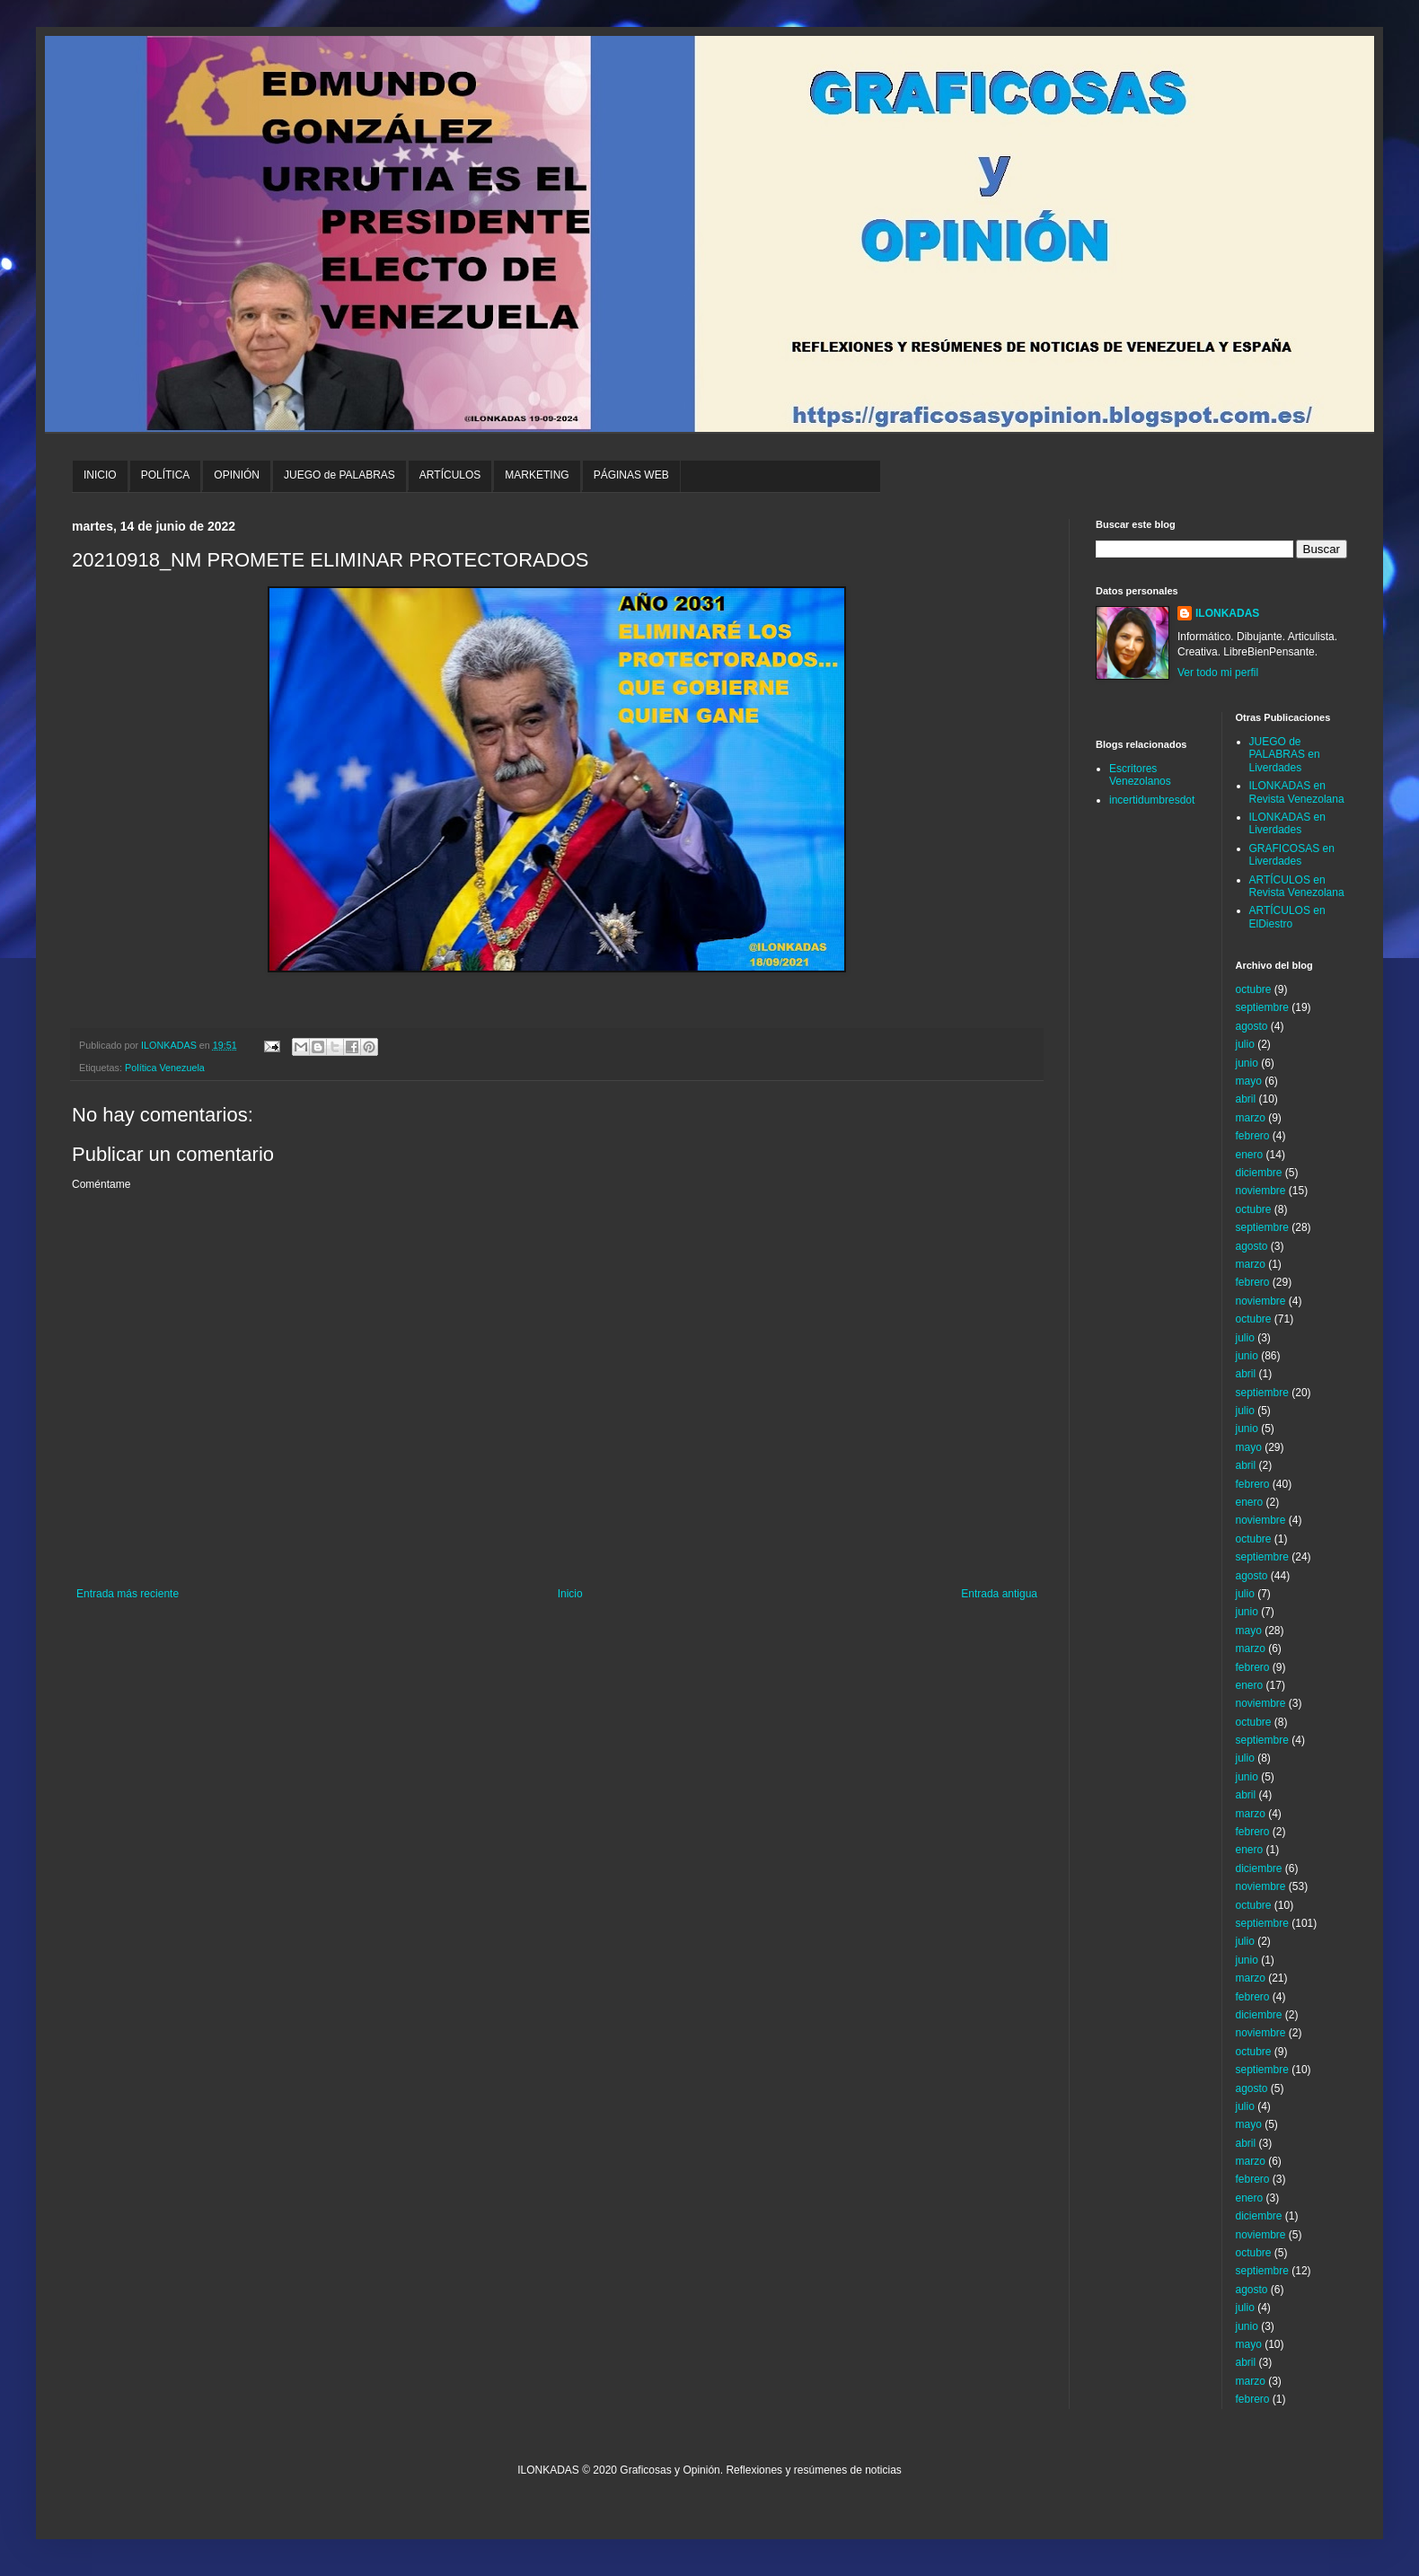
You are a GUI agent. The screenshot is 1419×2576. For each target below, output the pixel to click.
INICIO (100, 475)
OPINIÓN (237, 475)
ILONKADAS (1227, 613)
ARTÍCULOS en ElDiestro (1287, 916)
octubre (1254, 989)
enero (1250, 1154)
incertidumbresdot (1151, 800)
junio (1247, 1063)
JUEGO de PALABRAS (339, 475)
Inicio (570, 1593)
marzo (1250, 1118)
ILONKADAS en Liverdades (1287, 823)
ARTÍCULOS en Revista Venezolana (1296, 886)
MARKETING (536, 475)
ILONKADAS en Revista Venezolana (1296, 791)
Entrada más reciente (127, 1593)
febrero (1253, 1136)
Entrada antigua (999, 1593)
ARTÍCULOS (449, 475)
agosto (1252, 1026)
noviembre (1261, 1190)
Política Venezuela (165, 1067)
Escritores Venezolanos (1140, 774)
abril (1246, 1099)
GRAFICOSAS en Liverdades (1292, 854)
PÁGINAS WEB (631, 475)
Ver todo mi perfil (1217, 672)
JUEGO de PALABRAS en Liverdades (1284, 754)
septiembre (1262, 1007)
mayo (1249, 1081)
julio (1245, 1044)
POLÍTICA (165, 475)
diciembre (1259, 1172)
